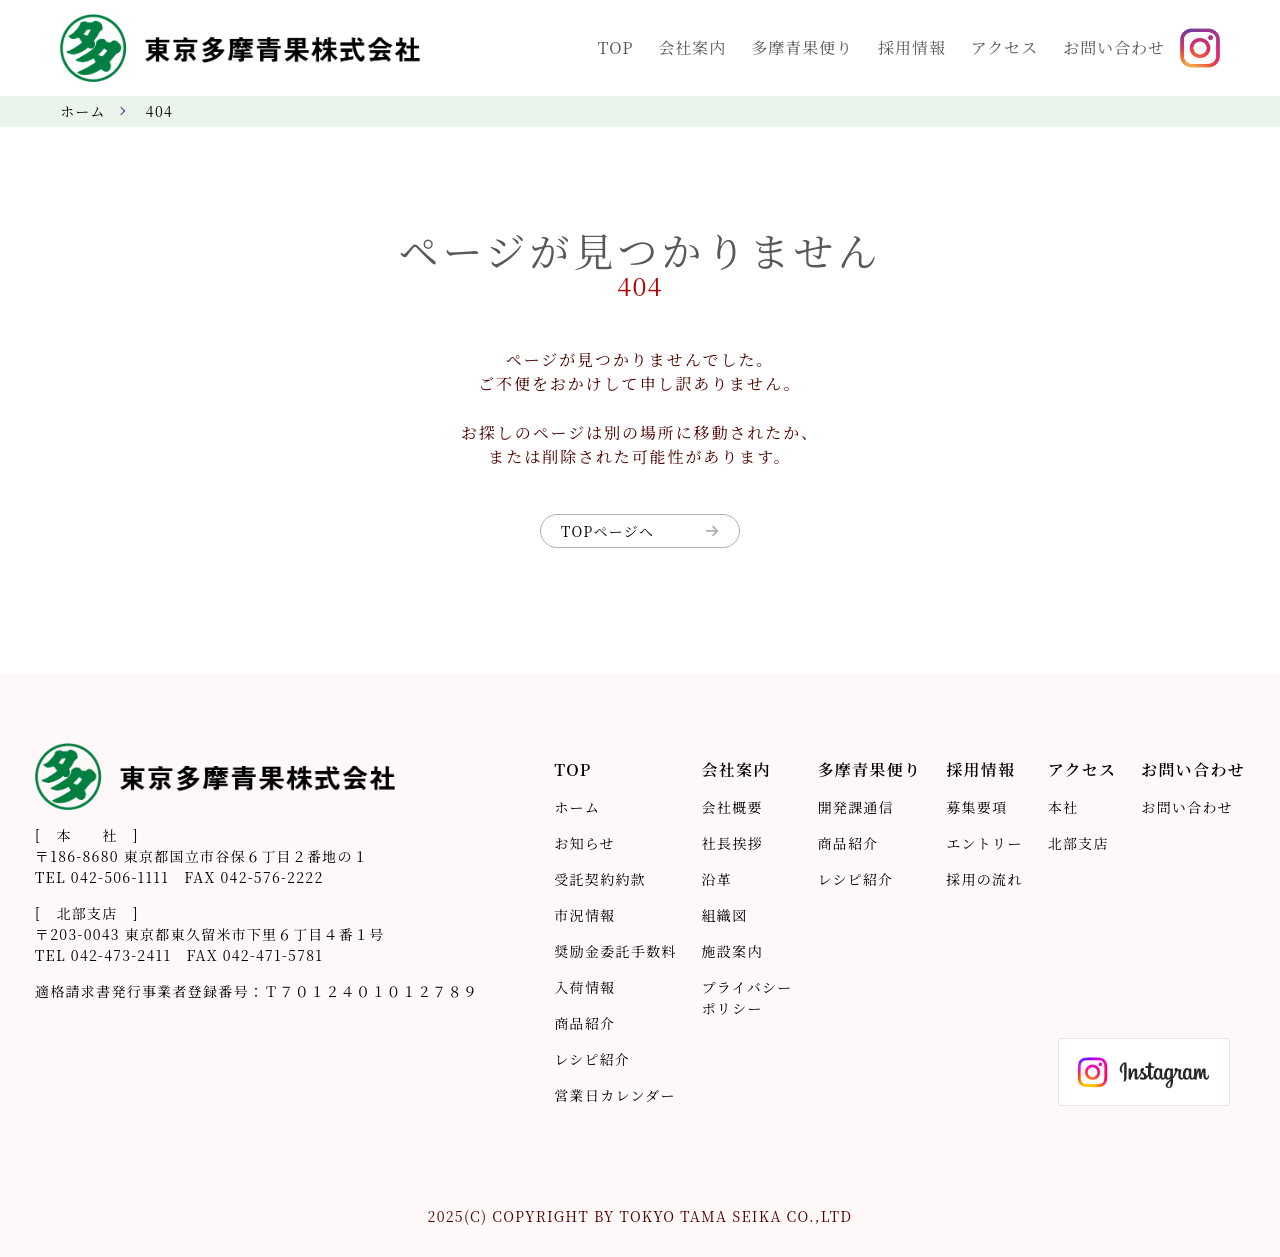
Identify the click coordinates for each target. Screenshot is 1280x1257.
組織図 (725, 915)
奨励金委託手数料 (615, 951)
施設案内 (732, 951)
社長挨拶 (732, 843)
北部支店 (1078, 843)
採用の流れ (984, 879)
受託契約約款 (600, 879)
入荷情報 (584, 987)
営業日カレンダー (614, 1095)
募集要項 (976, 807)
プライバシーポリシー (747, 997)
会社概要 (732, 807)
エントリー (984, 843)
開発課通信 (856, 807)
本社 (1063, 807)
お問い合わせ (1187, 807)
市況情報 (584, 915)
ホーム (83, 111)
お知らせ (584, 843)
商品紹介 (584, 1023)
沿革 (717, 879)
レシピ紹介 (592, 1059)
